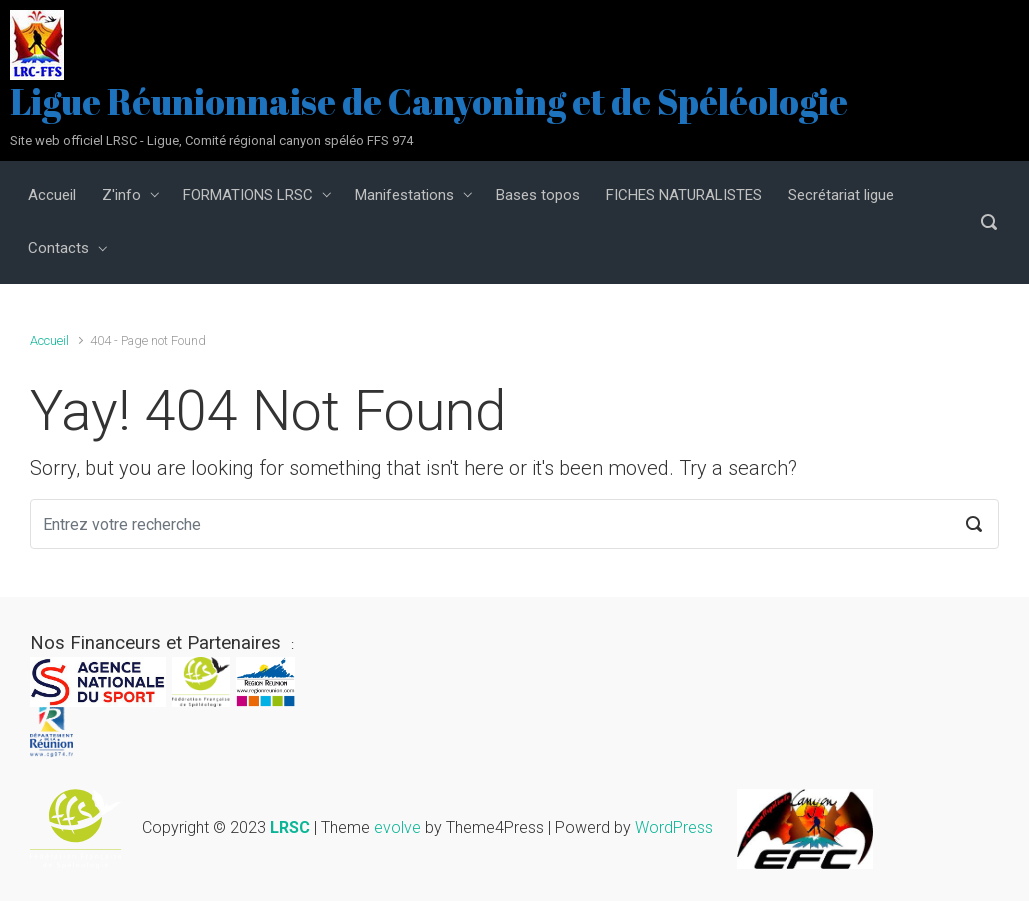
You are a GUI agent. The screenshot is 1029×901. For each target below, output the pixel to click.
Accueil (49, 340)
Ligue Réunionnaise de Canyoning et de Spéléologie (429, 101)
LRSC (290, 827)
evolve (397, 827)
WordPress (674, 827)
